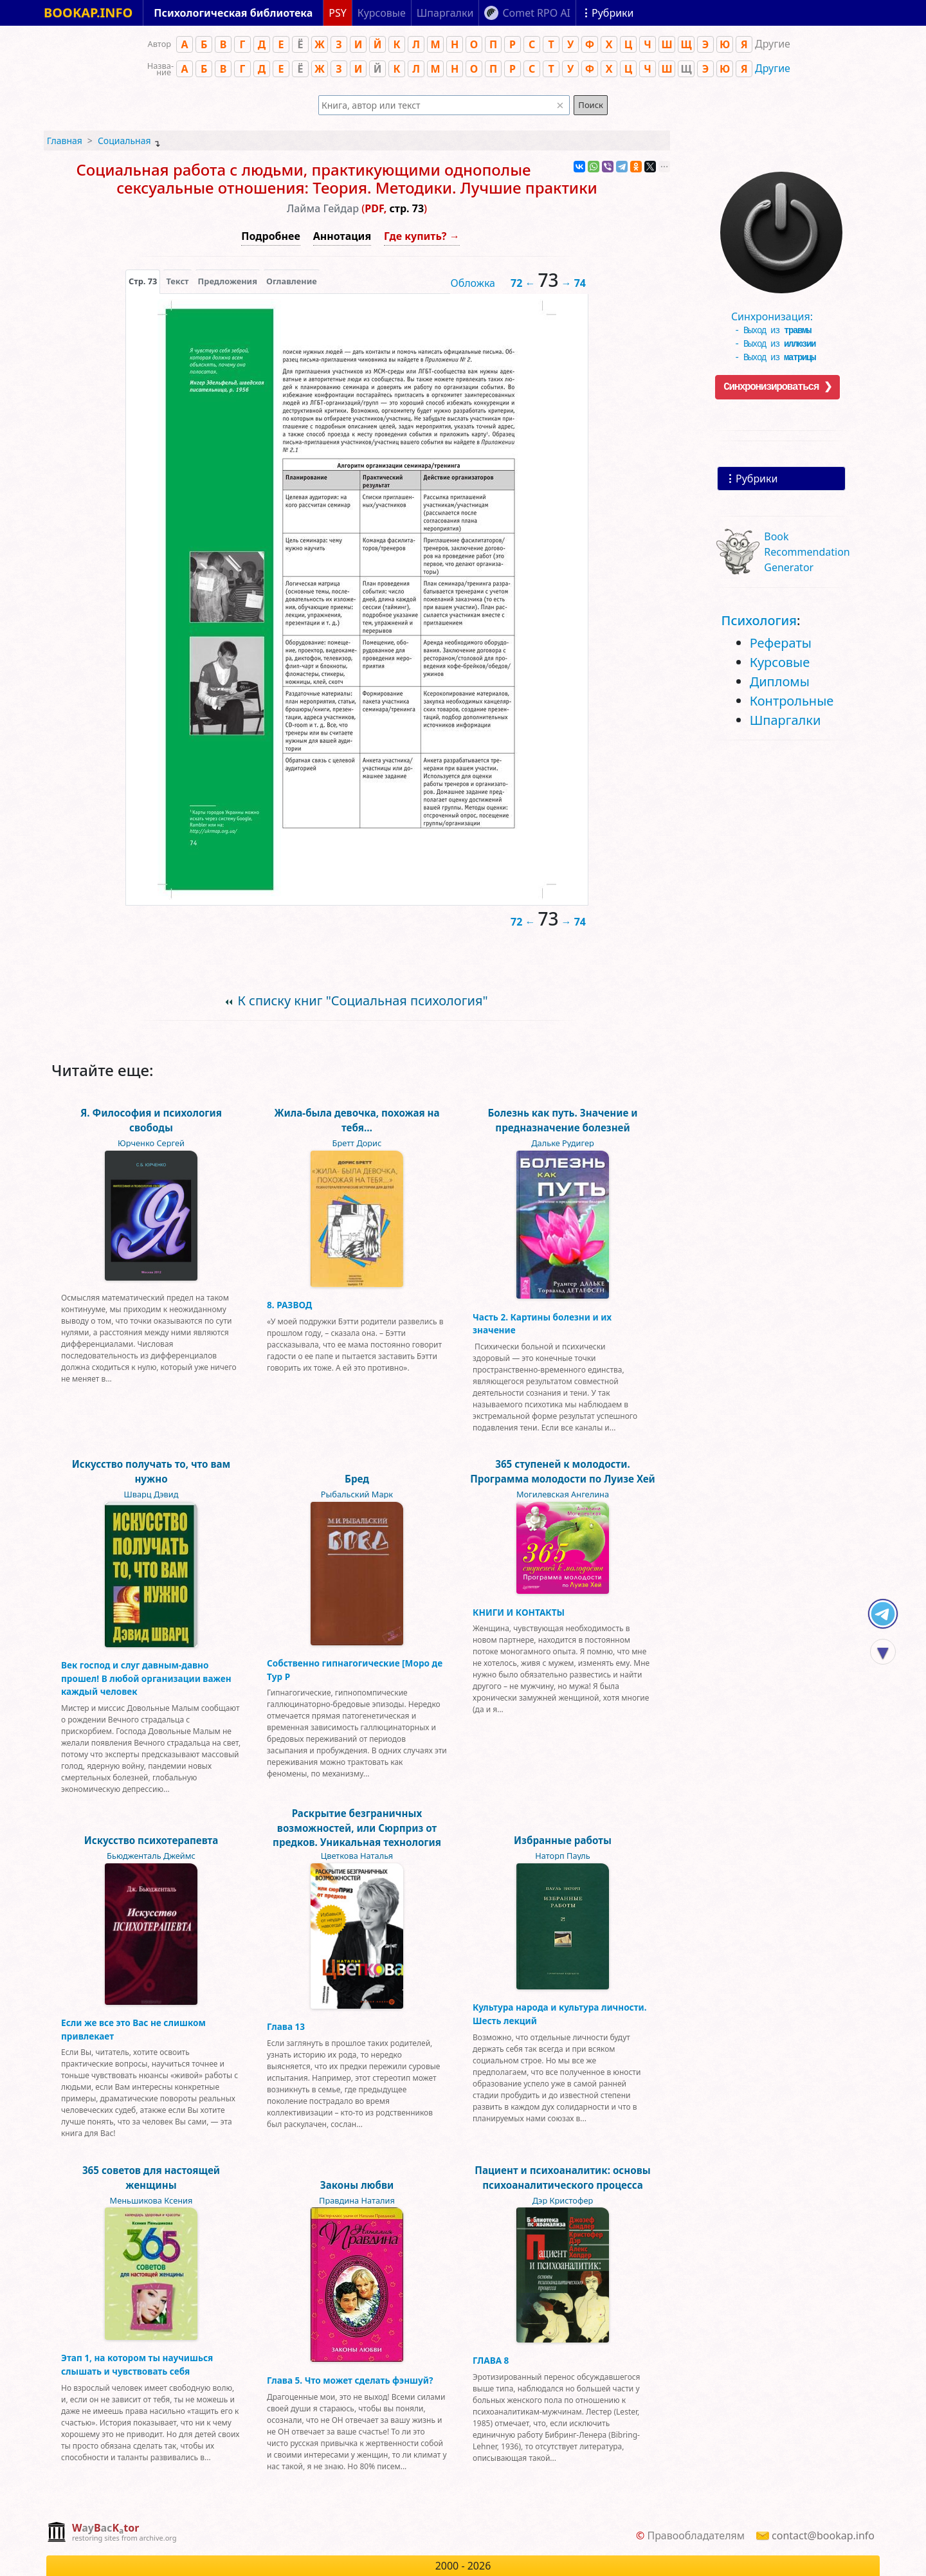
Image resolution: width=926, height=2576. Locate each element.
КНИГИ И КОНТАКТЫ (519, 1612)
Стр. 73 (143, 281)
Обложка (472, 283)
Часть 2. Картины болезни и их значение (542, 1323)
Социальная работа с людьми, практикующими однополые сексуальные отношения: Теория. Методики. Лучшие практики (336, 179)
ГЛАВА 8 (491, 2360)
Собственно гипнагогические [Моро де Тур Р (354, 1669)
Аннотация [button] (342, 236)
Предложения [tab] (227, 281)
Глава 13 (286, 2026)
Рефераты (781, 643)
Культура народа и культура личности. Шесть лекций (560, 2013)
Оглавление (291, 281)
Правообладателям (696, 2535)
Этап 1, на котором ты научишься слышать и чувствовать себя (137, 2364)
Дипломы (780, 681)
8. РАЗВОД (289, 1305)
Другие (772, 68)
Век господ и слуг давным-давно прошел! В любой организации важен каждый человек (146, 1678)
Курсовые (780, 662)
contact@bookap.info (823, 2535)
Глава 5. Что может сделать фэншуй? (350, 2380)
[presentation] (142, 281)
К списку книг (362, 1000)
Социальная (124, 140)
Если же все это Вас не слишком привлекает (133, 2029)
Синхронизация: (778, 311)
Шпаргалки (785, 720)
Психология (759, 620)
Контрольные (792, 700)
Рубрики (756, 478)
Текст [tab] (177, 281)
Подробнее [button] (270, 236)
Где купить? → (422, 236)
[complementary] (111, 2533)
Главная (64, 140)
